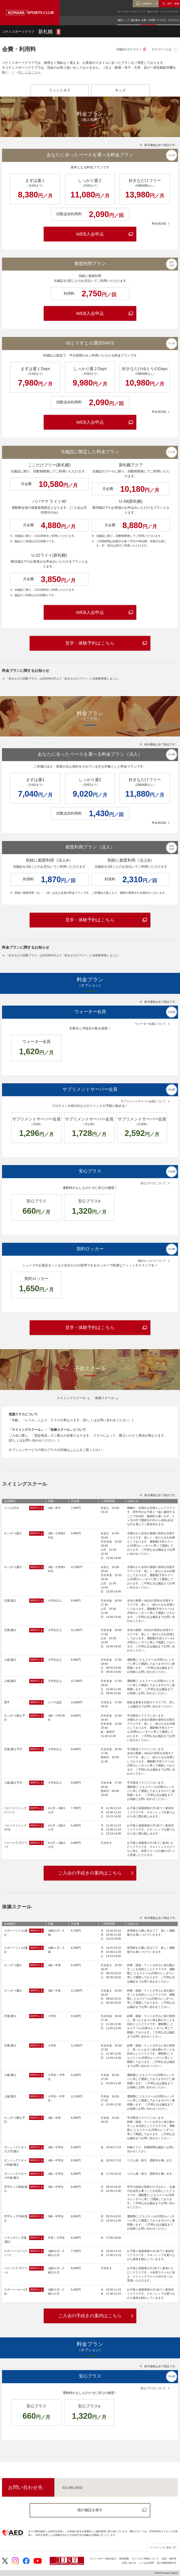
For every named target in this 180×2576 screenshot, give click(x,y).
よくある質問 (146, 2562)
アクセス (162, 20)
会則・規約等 (169, 2558)
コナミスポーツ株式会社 (102, 2558)
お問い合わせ (129, 2562)
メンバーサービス (169, 11)
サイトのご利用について (145, 2558)
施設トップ (124, 20)
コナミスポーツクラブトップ (130, 11)
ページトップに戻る (160, 2547)
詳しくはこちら (29, 72)
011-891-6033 (72, 2487)
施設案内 (135, 20)
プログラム (174, 20)
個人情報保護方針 (166, 2562)
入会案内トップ (149, 3)
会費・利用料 (148, 20)
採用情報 (124, 2558)
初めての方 (152, 11)
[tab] (59, 90)
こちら (75, 1450)
